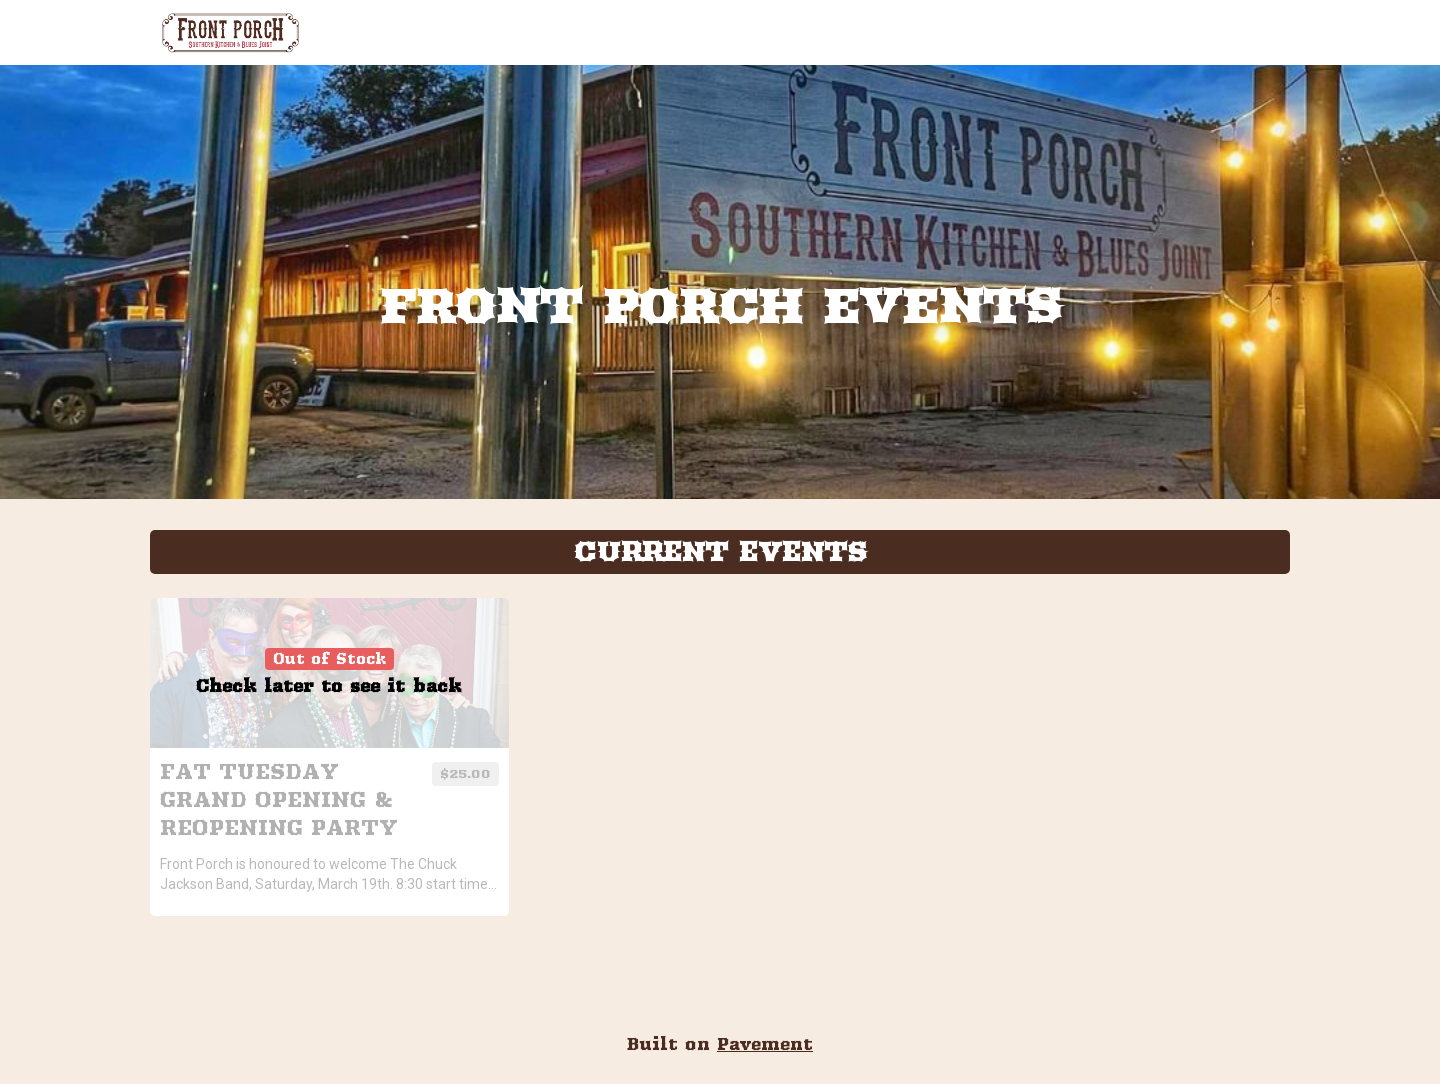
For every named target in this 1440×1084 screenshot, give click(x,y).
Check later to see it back (329, 686)
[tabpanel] (720, 751)
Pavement (765, 1044)
